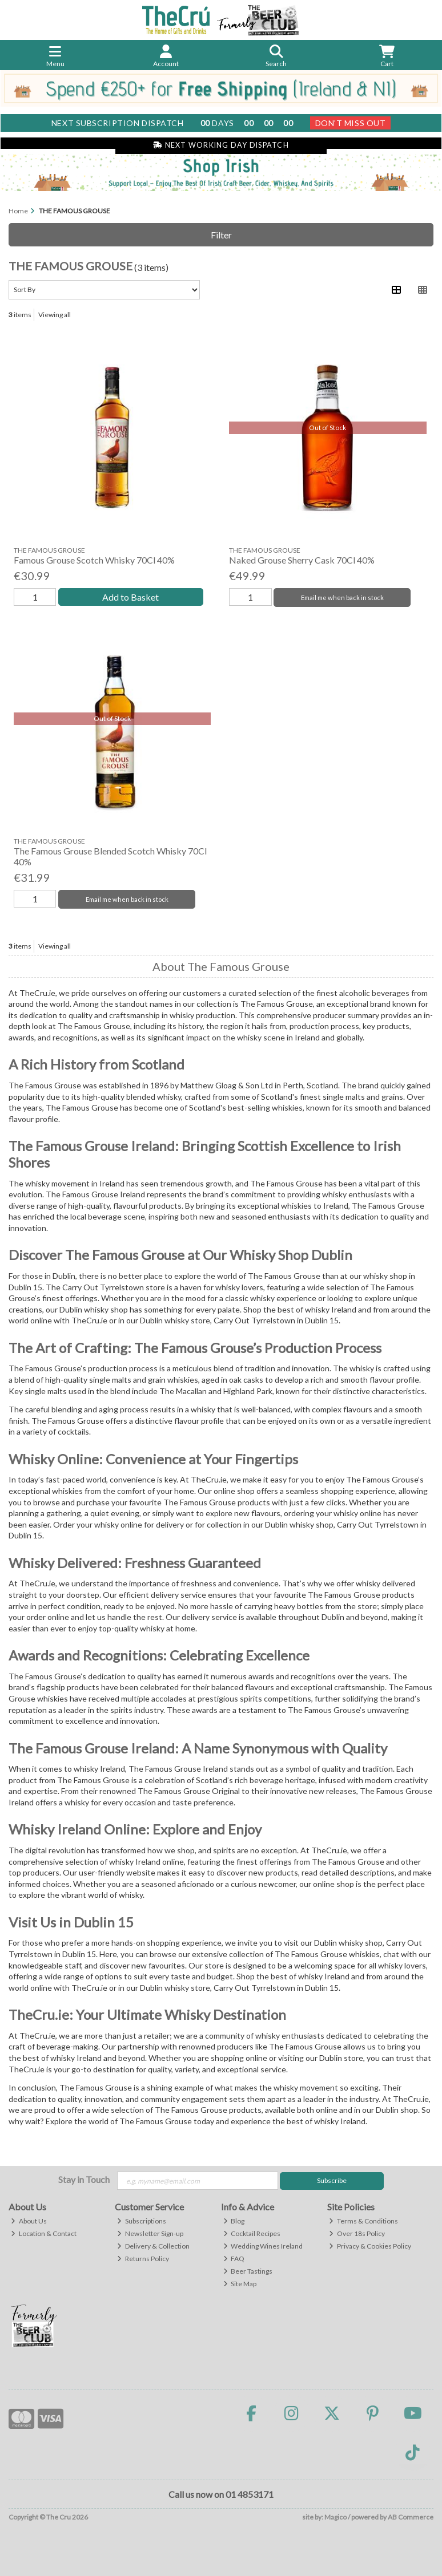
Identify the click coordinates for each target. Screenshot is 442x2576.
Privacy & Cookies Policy (370, 2246)
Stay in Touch (84, 2179)
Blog (234, 2221)
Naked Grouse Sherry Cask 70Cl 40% (302, 559)
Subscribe (332, 2180)
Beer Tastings (248, 2271)
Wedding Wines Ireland (263, 2246)
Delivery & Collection (153, 2246)
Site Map (240, 2283)
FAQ (234, 2258)
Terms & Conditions (363, 2221)
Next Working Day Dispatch (221, 145)
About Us (29, 2221)
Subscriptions (141, 2221)
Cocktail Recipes (252, 2233)
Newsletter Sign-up (150, 2233)
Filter (221, 234)
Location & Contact (44, 2233)
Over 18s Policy (357, 2233)
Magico (335, 2517)
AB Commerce (410, 2517)
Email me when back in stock (342, 597)
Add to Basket (130, 597)
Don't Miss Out (350, 123)
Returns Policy (143, 2258)
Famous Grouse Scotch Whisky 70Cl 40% (94, 559)
